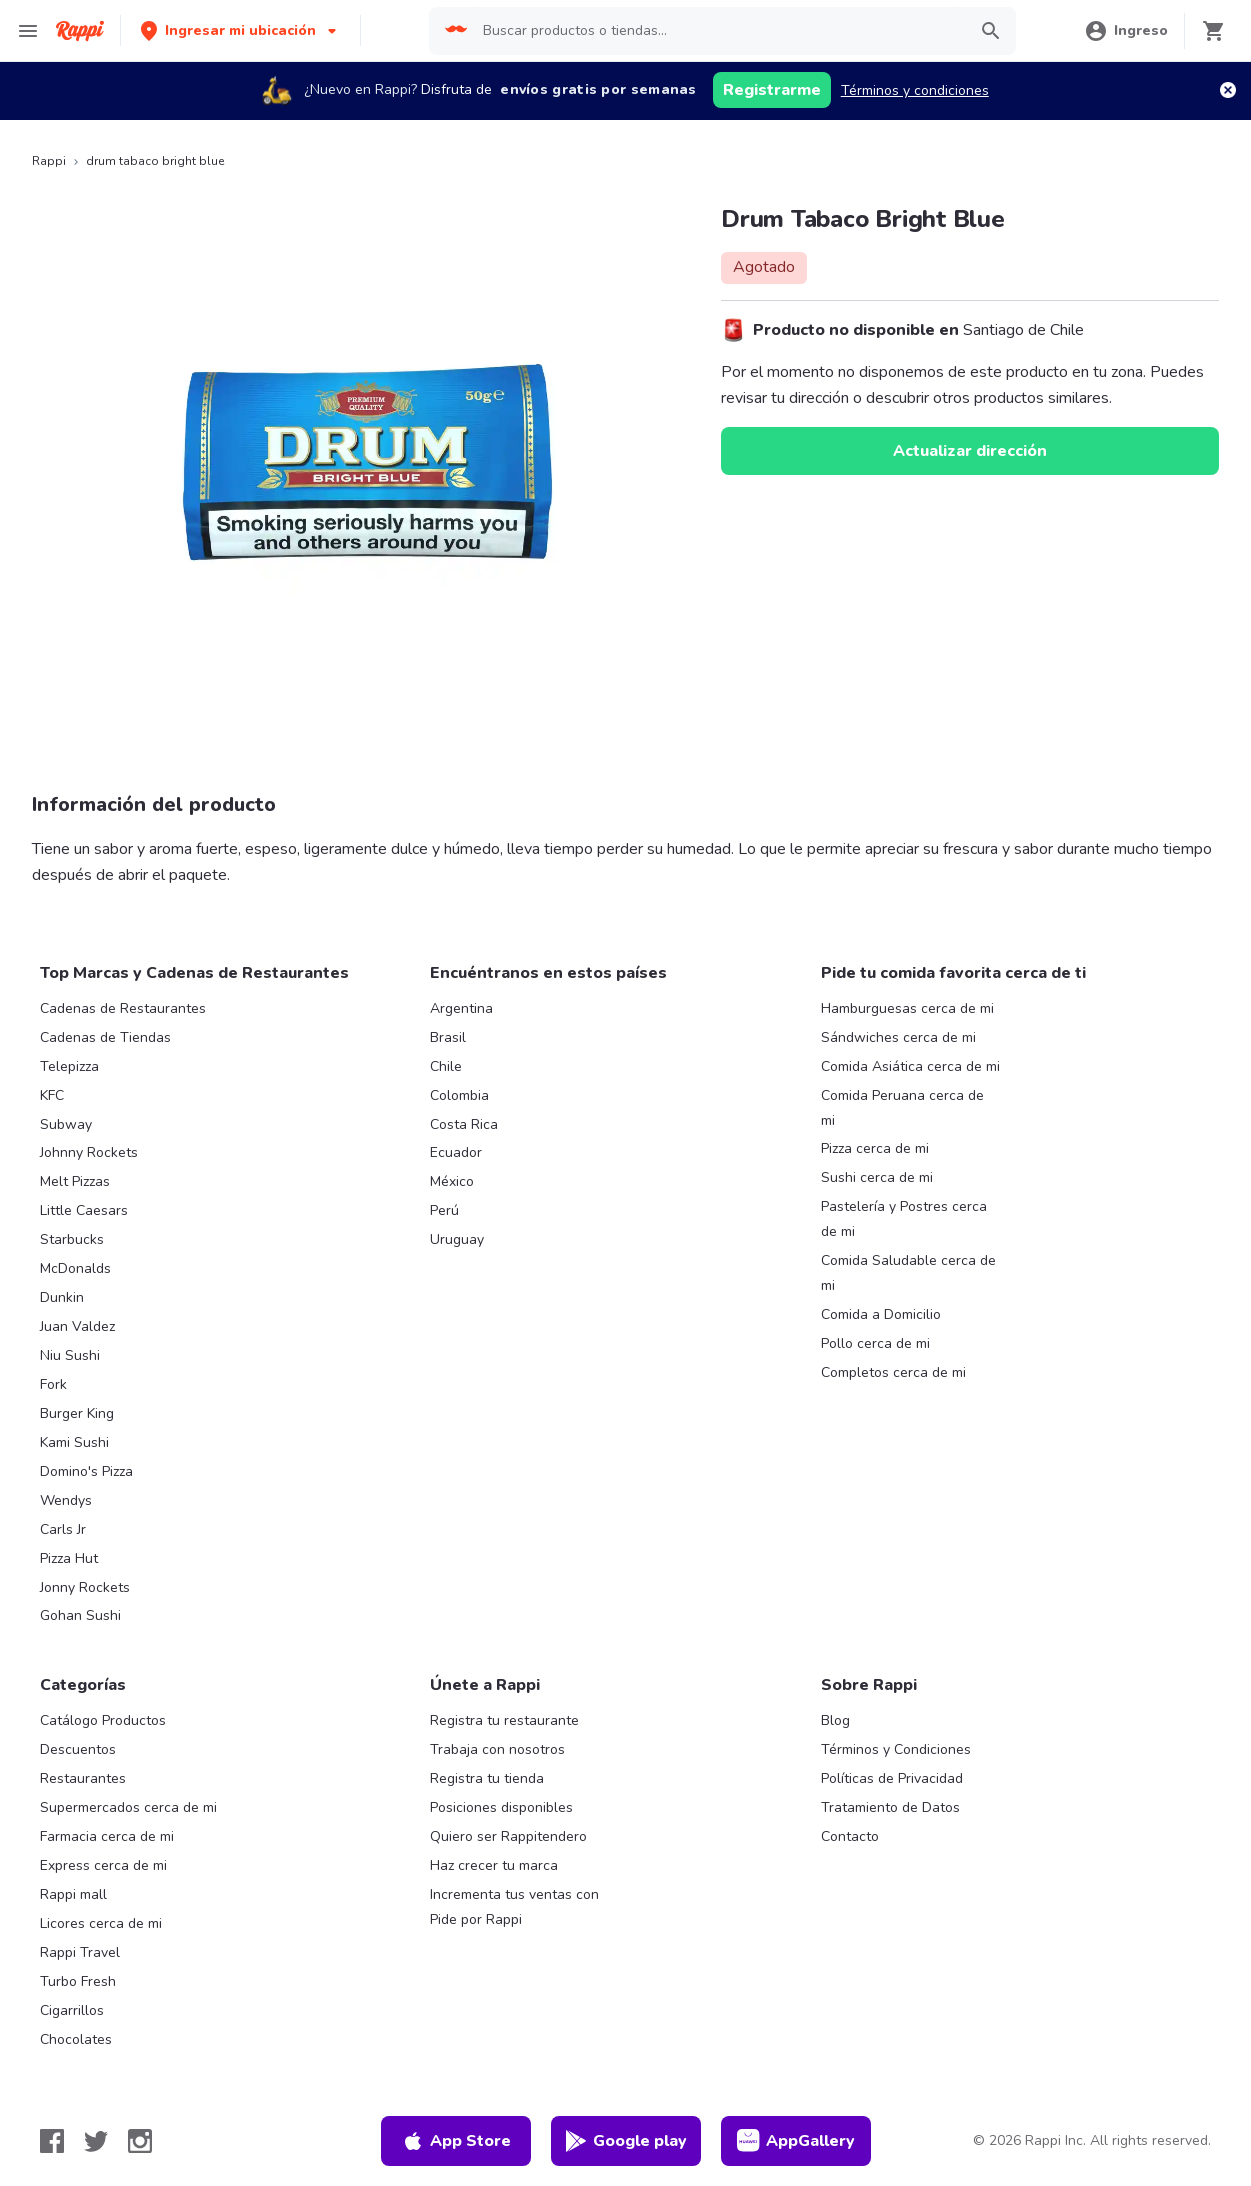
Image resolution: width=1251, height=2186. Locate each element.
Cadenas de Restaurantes (123, 1008)
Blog (835, 1720)
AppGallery (796, 2141)
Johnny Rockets (89, 1152)
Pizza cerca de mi (875, 1148)
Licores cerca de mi (101, 1923)
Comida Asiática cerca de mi (910, 1066)
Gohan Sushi (80, 1615)
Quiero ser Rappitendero (508, 1836)
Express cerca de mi (103, 1865)
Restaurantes (83, 1778)
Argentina (461, 1008)
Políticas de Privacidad (892, 1778)
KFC (52, 1095)
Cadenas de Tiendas (105, 1037)
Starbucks (72, 1239)
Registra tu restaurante (504, 1720)
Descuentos (78, 1749)
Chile (446, 1066)
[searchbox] (718, 31)
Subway (66, 1124)
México (452, 1181)
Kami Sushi (74, 1442)
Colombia (459, 1095)
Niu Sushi (70, 1355)
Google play (625, 2141)
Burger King (77, 1413)
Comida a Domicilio (881, 1314)
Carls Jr (63, 1529)
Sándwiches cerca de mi (898, 1037)
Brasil (448, 1037)
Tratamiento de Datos (890, 1807)
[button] (240, 30)
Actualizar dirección (970, 451)
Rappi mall (73, 1894)
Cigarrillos (72, 2010)
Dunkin (62, 1297)
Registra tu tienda (487, 1778)
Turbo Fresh (78, 1981)
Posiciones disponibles (501, 1807)
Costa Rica (464, 1124)
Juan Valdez (77, 1326)
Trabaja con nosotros (497, 1749)
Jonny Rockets (85, 1587)
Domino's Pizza (86, 1471)
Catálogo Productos (103, 1720)
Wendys (66, 1500)
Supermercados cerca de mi (128, 1807)
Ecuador (456, 1152)
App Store (456, 2141)
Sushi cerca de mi (877, 1177)
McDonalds (75, 1268)
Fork (53, 1384)
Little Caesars (84, 1210)
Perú (444, 1210)
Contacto (850, 1836)
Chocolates (76, 2039)
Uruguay (457, 1239)
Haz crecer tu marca (494, 1865)
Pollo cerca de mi (875, 1343)
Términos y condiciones (915, 90)
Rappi (49, 161)
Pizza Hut (69, 1558)
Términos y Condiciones (896, 1749)
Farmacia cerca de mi (107, 1836)
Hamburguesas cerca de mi (907, 1008)
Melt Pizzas (75, 1181)
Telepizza (69, 1066)
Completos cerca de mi (893, 1372)
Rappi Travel (80, 1952)
